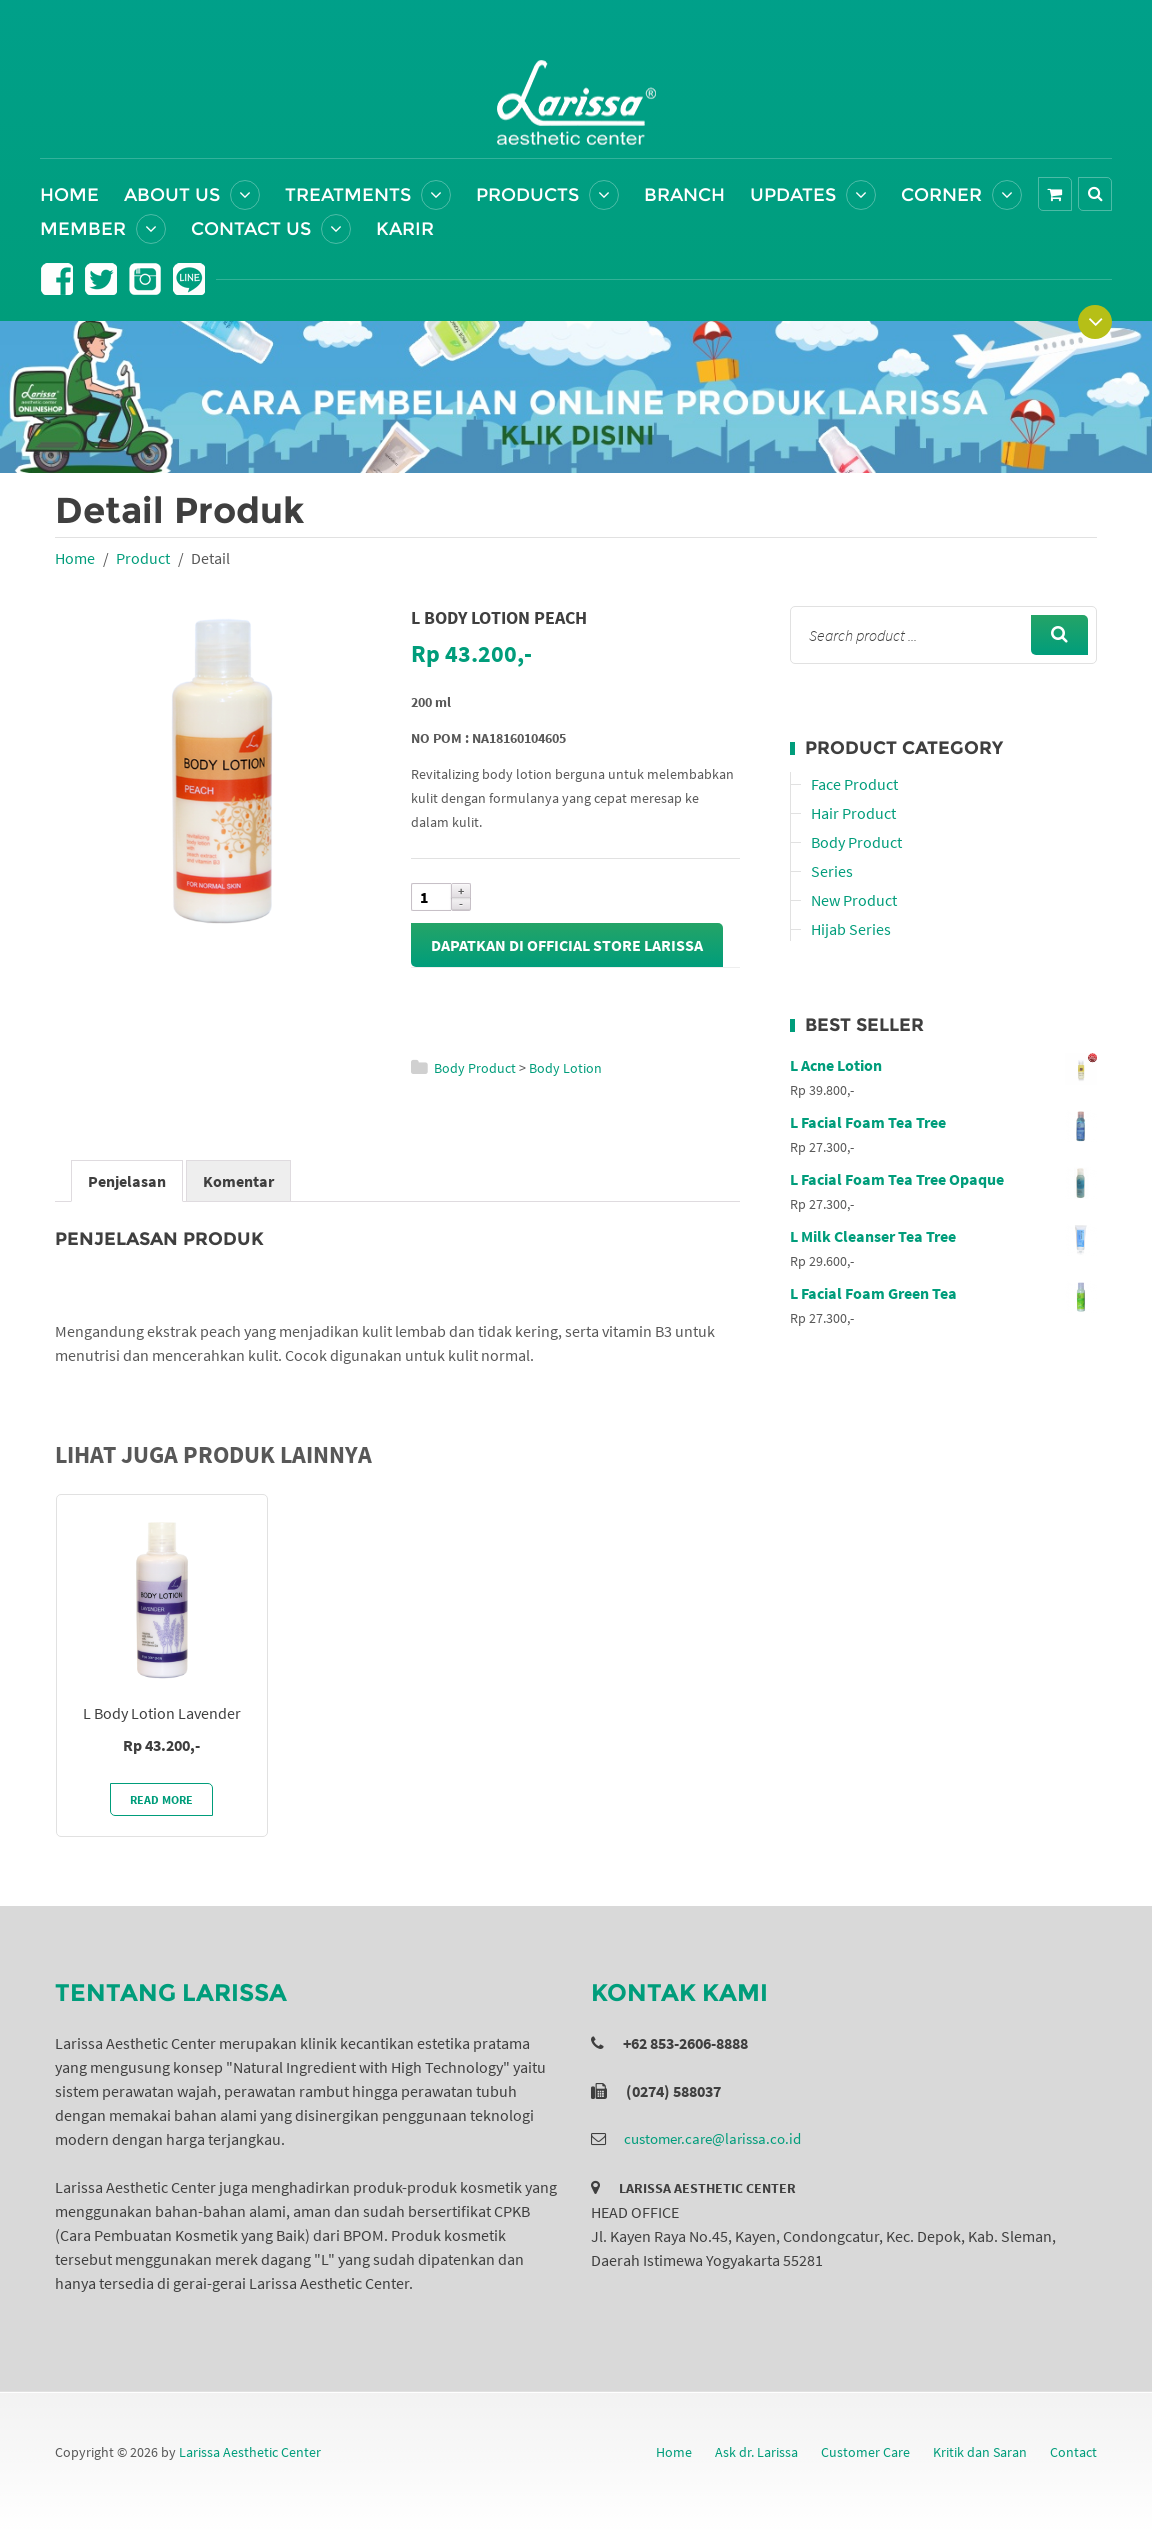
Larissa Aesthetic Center (250, 2452)
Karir (405, 229)
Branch (684, 195)
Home (69, 195)
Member (83, 229)
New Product (854, 900)
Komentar (238, 1181)
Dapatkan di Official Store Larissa (567, 945)
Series (832, 871)
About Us (172, 195)
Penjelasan (127, 1181)
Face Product (854, 784)
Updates (793, 195)
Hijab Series (851, 929)
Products (527, 195)
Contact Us (251, 229)
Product (143, 558)
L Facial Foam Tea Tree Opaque (943, 1179)
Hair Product (853, 813)
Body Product (475, 1068)
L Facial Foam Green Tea (943, 1293)
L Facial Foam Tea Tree (943, 1122)
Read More (161, 1799)
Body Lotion (565, 1068)
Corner (941, 195)
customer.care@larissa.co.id (712, 2138)
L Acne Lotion (943, 1065)
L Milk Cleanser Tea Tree (943, 1236)
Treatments (348, 195)
